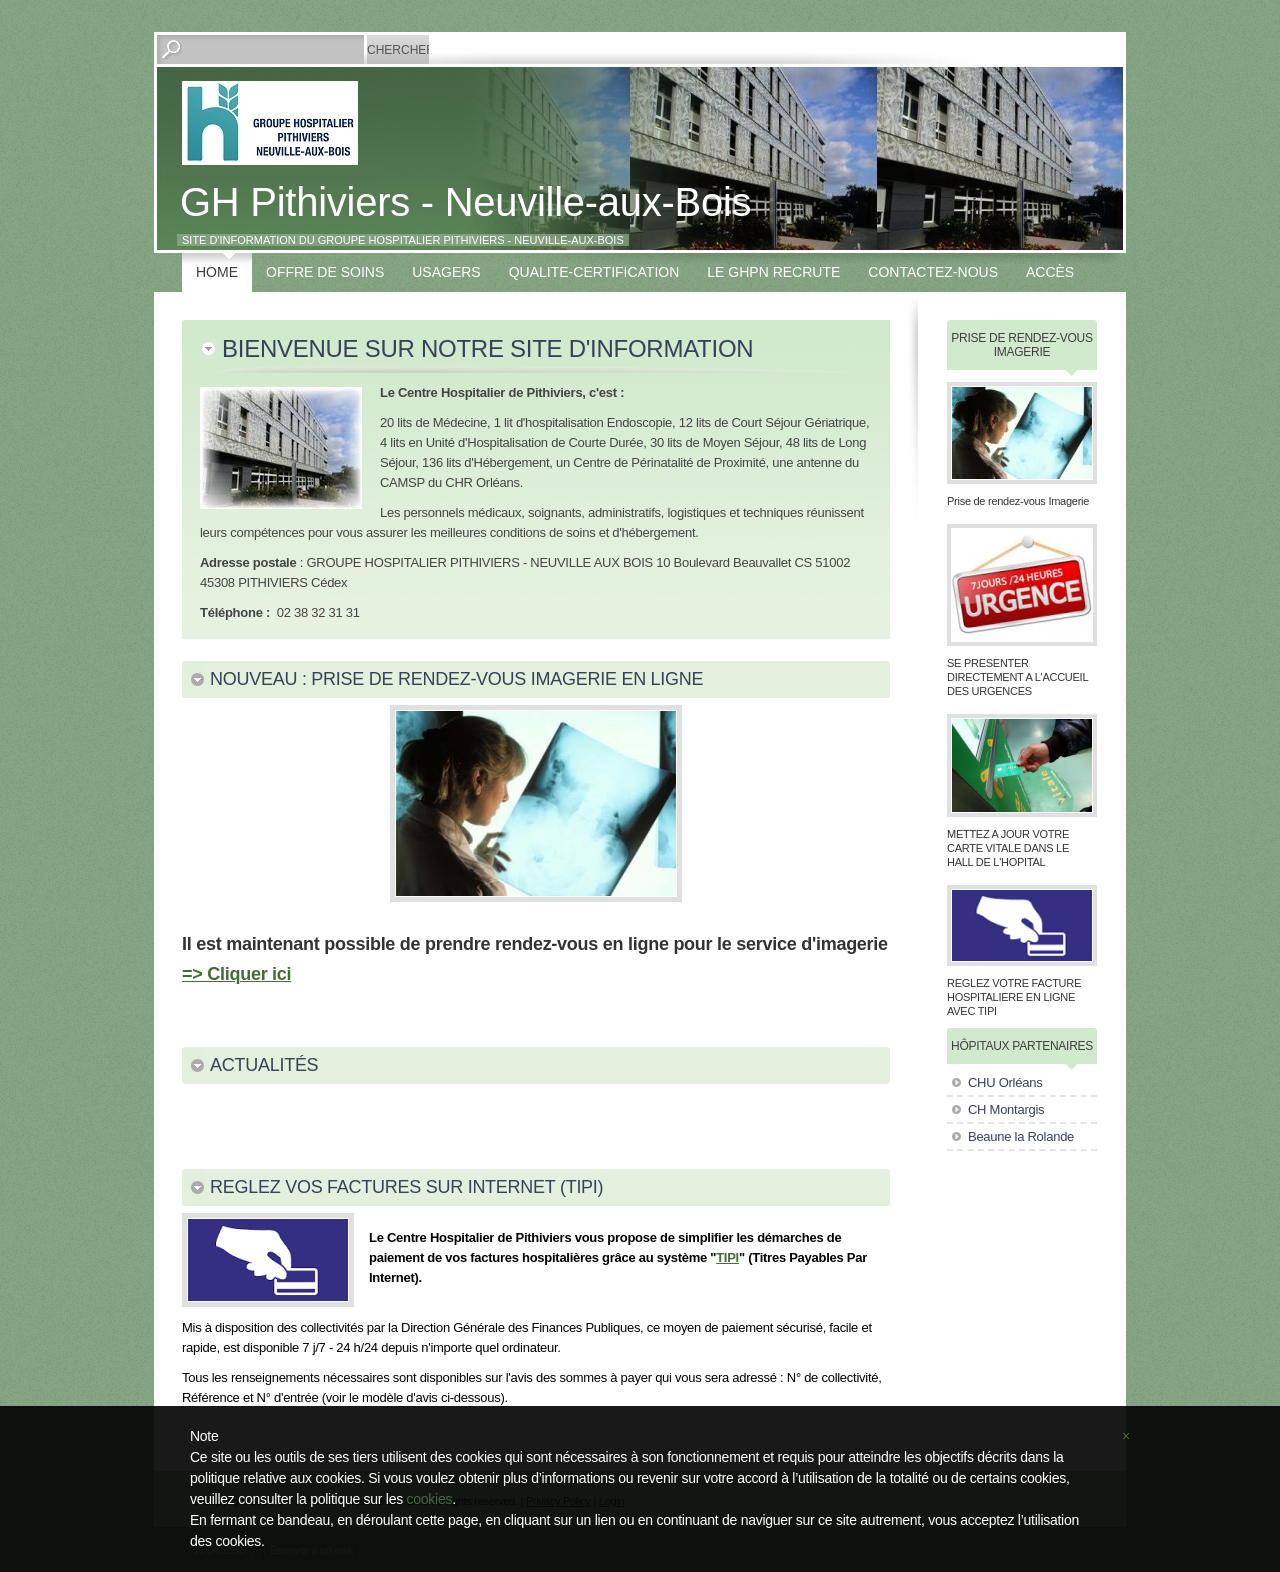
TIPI (727, 1257)
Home (217, 272)
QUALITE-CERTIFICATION (594, 272)
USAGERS (446, 272)
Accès (1050, 272)
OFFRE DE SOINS (325, 272)
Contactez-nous (933, 272)
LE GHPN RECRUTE (773, 272)
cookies (430, 1499)
